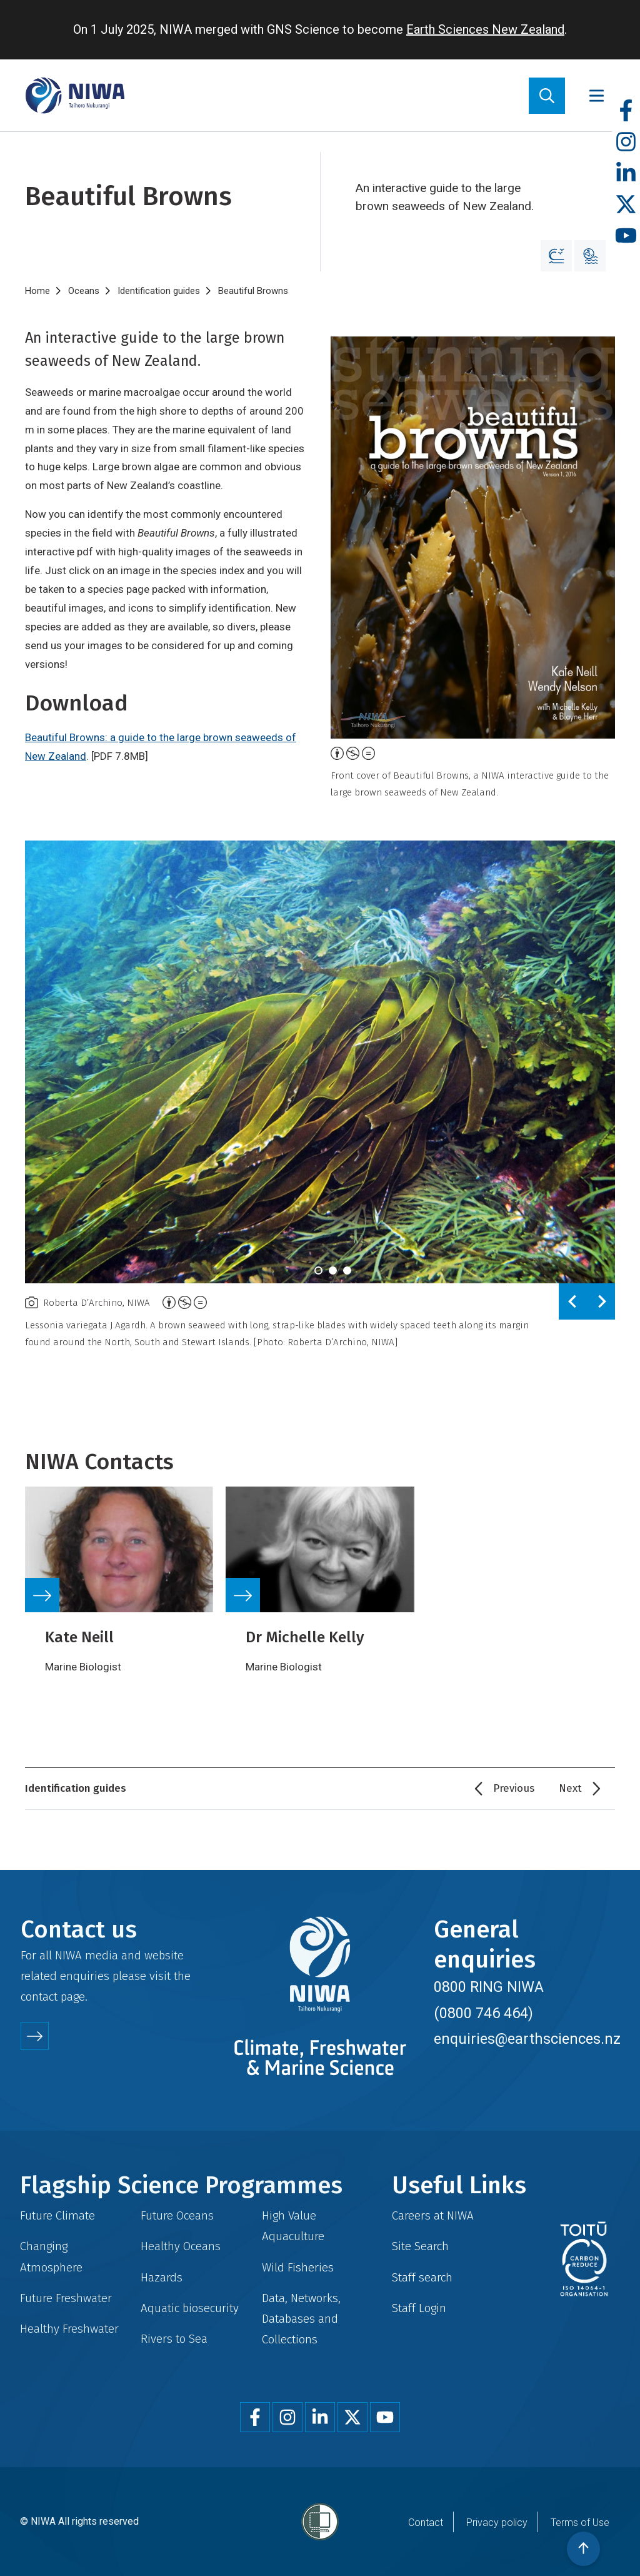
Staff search (422, 2277)
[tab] (318, 1270)
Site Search (420, 2246)
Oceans (83, 290)
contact (39, 1996)
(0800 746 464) (483, 2013)
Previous (513, 1788)
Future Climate (57, 2215)
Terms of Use (580, 2522)
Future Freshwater (66, 2298)
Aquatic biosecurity (190, 2308)
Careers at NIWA (433, 2215)
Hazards (161, 2277)
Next (570, 1788)
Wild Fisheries (298, 2267)
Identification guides (159, 290)
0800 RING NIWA (489, 1987)
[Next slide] (601, 1301)
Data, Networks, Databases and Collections (301, 2318)
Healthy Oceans (181, 2246)
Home (37, 290)
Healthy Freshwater (69, 2328)
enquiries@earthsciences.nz (527, 2039)
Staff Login (419, 2308)
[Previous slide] (573, 1301)
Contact (425, 2522)
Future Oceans (177, 2215)
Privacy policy (497, 2522)
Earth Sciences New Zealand (485, 29)
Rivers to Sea (174, 2338)
